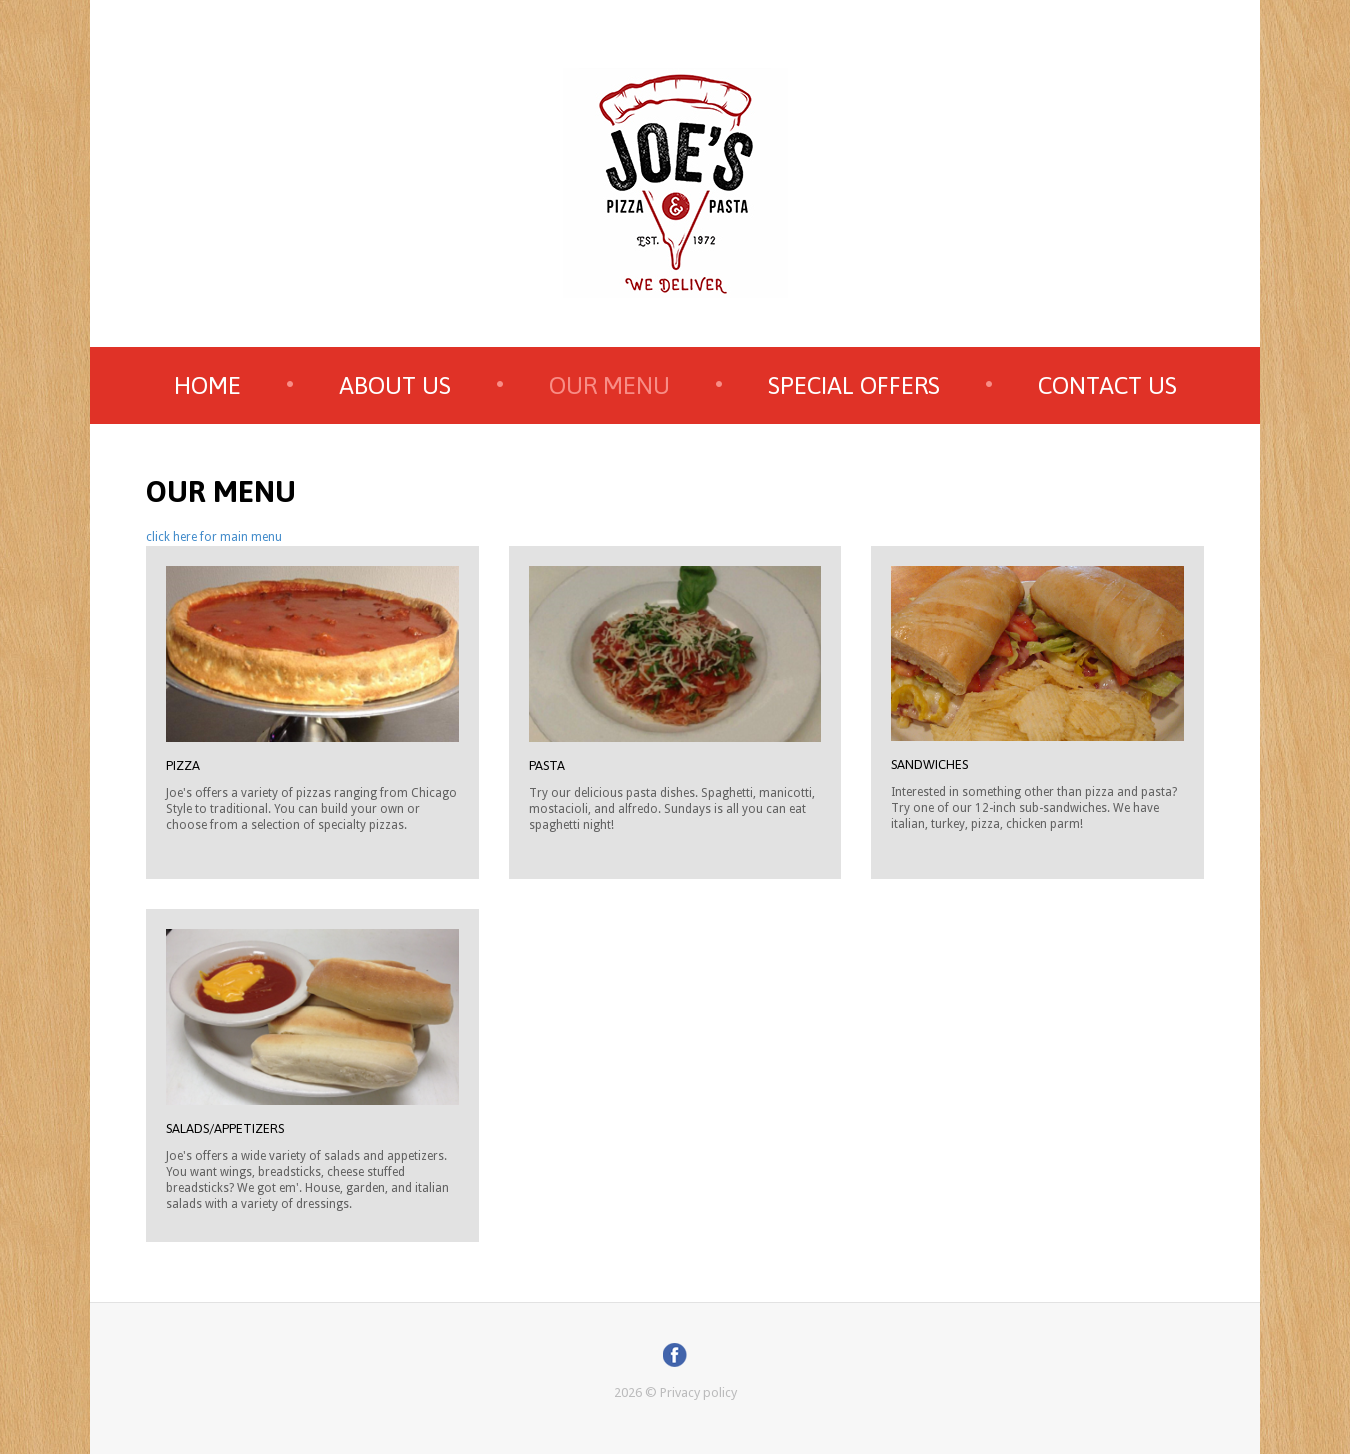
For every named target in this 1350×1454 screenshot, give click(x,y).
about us (395, 385)
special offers (854, 385)
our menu (609, 385)
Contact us (1107, 385)
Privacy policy (698, 1392)
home (207, 385)
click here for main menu (214, 537)
